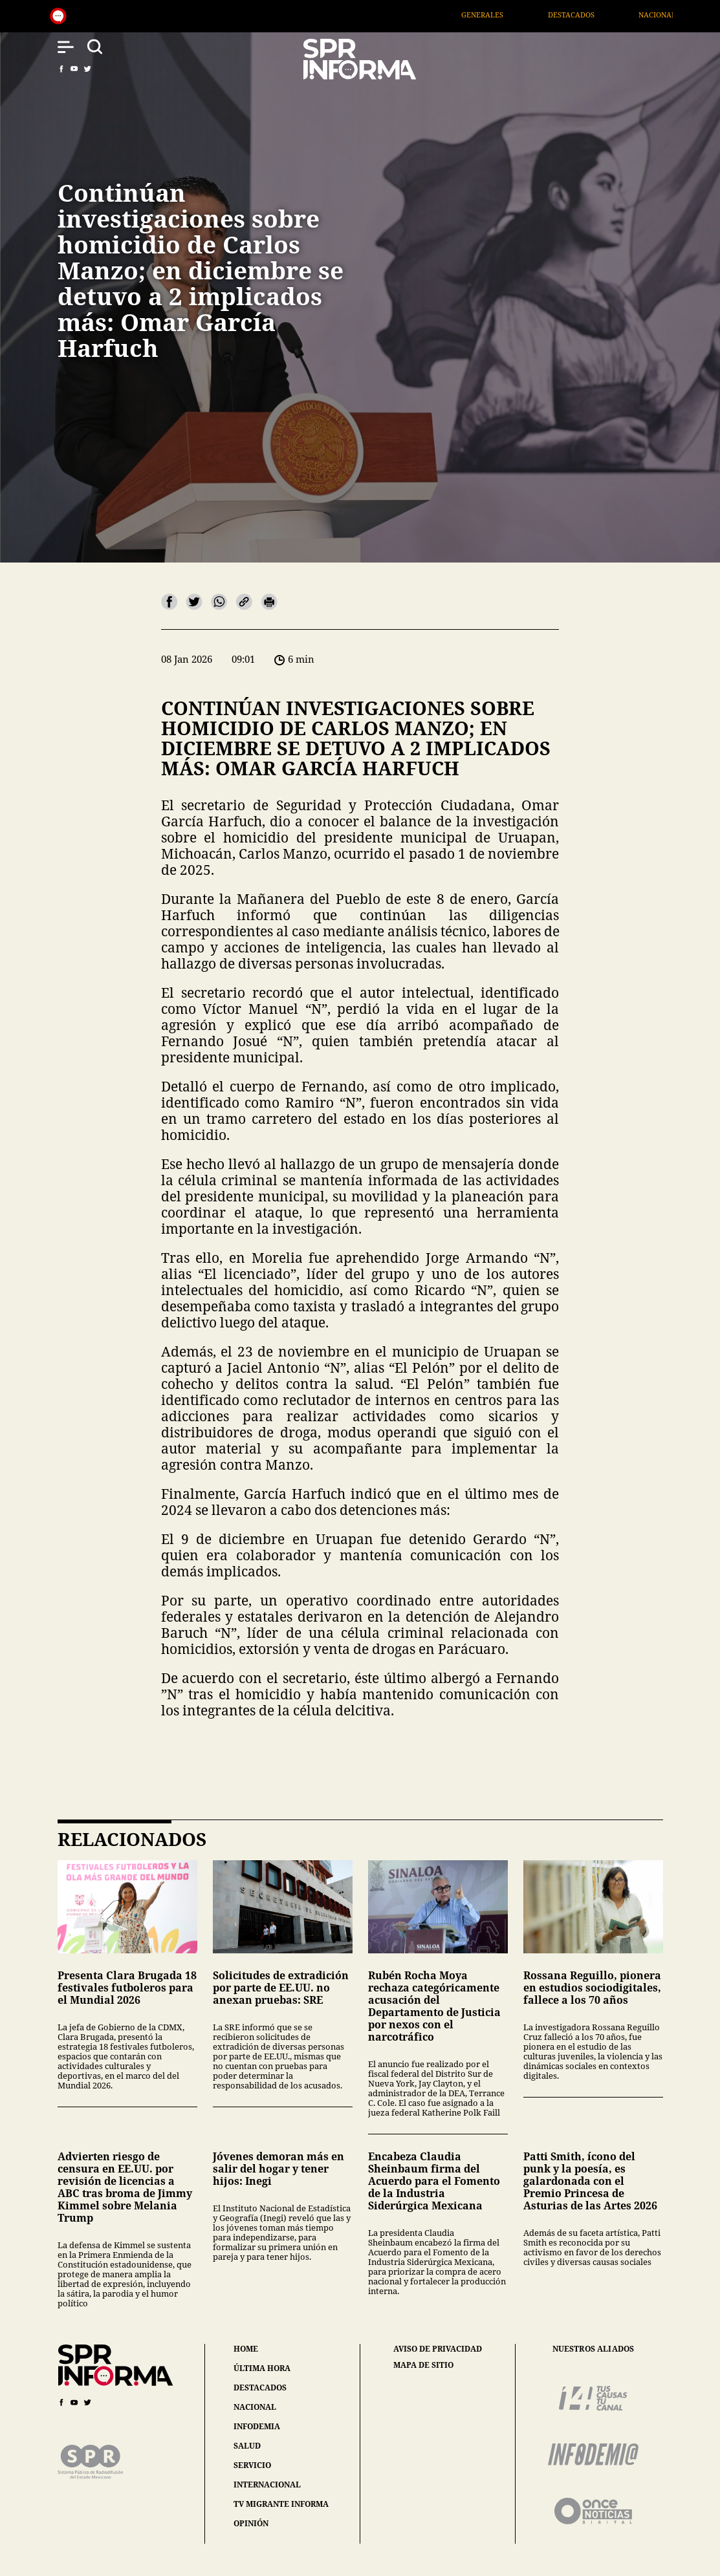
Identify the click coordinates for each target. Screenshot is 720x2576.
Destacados (607, 14)
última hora (262, 2368)
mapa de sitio (423, 2365)
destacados (260, 2387)
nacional (255, 2406)
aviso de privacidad (437, 2349)
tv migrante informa (281, 2503)
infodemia (257, 2426)
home (246, 2348)
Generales (518, 14)
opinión (251, 2523)
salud (247, 2445)
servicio (252, 2465)
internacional (267, 2484)
